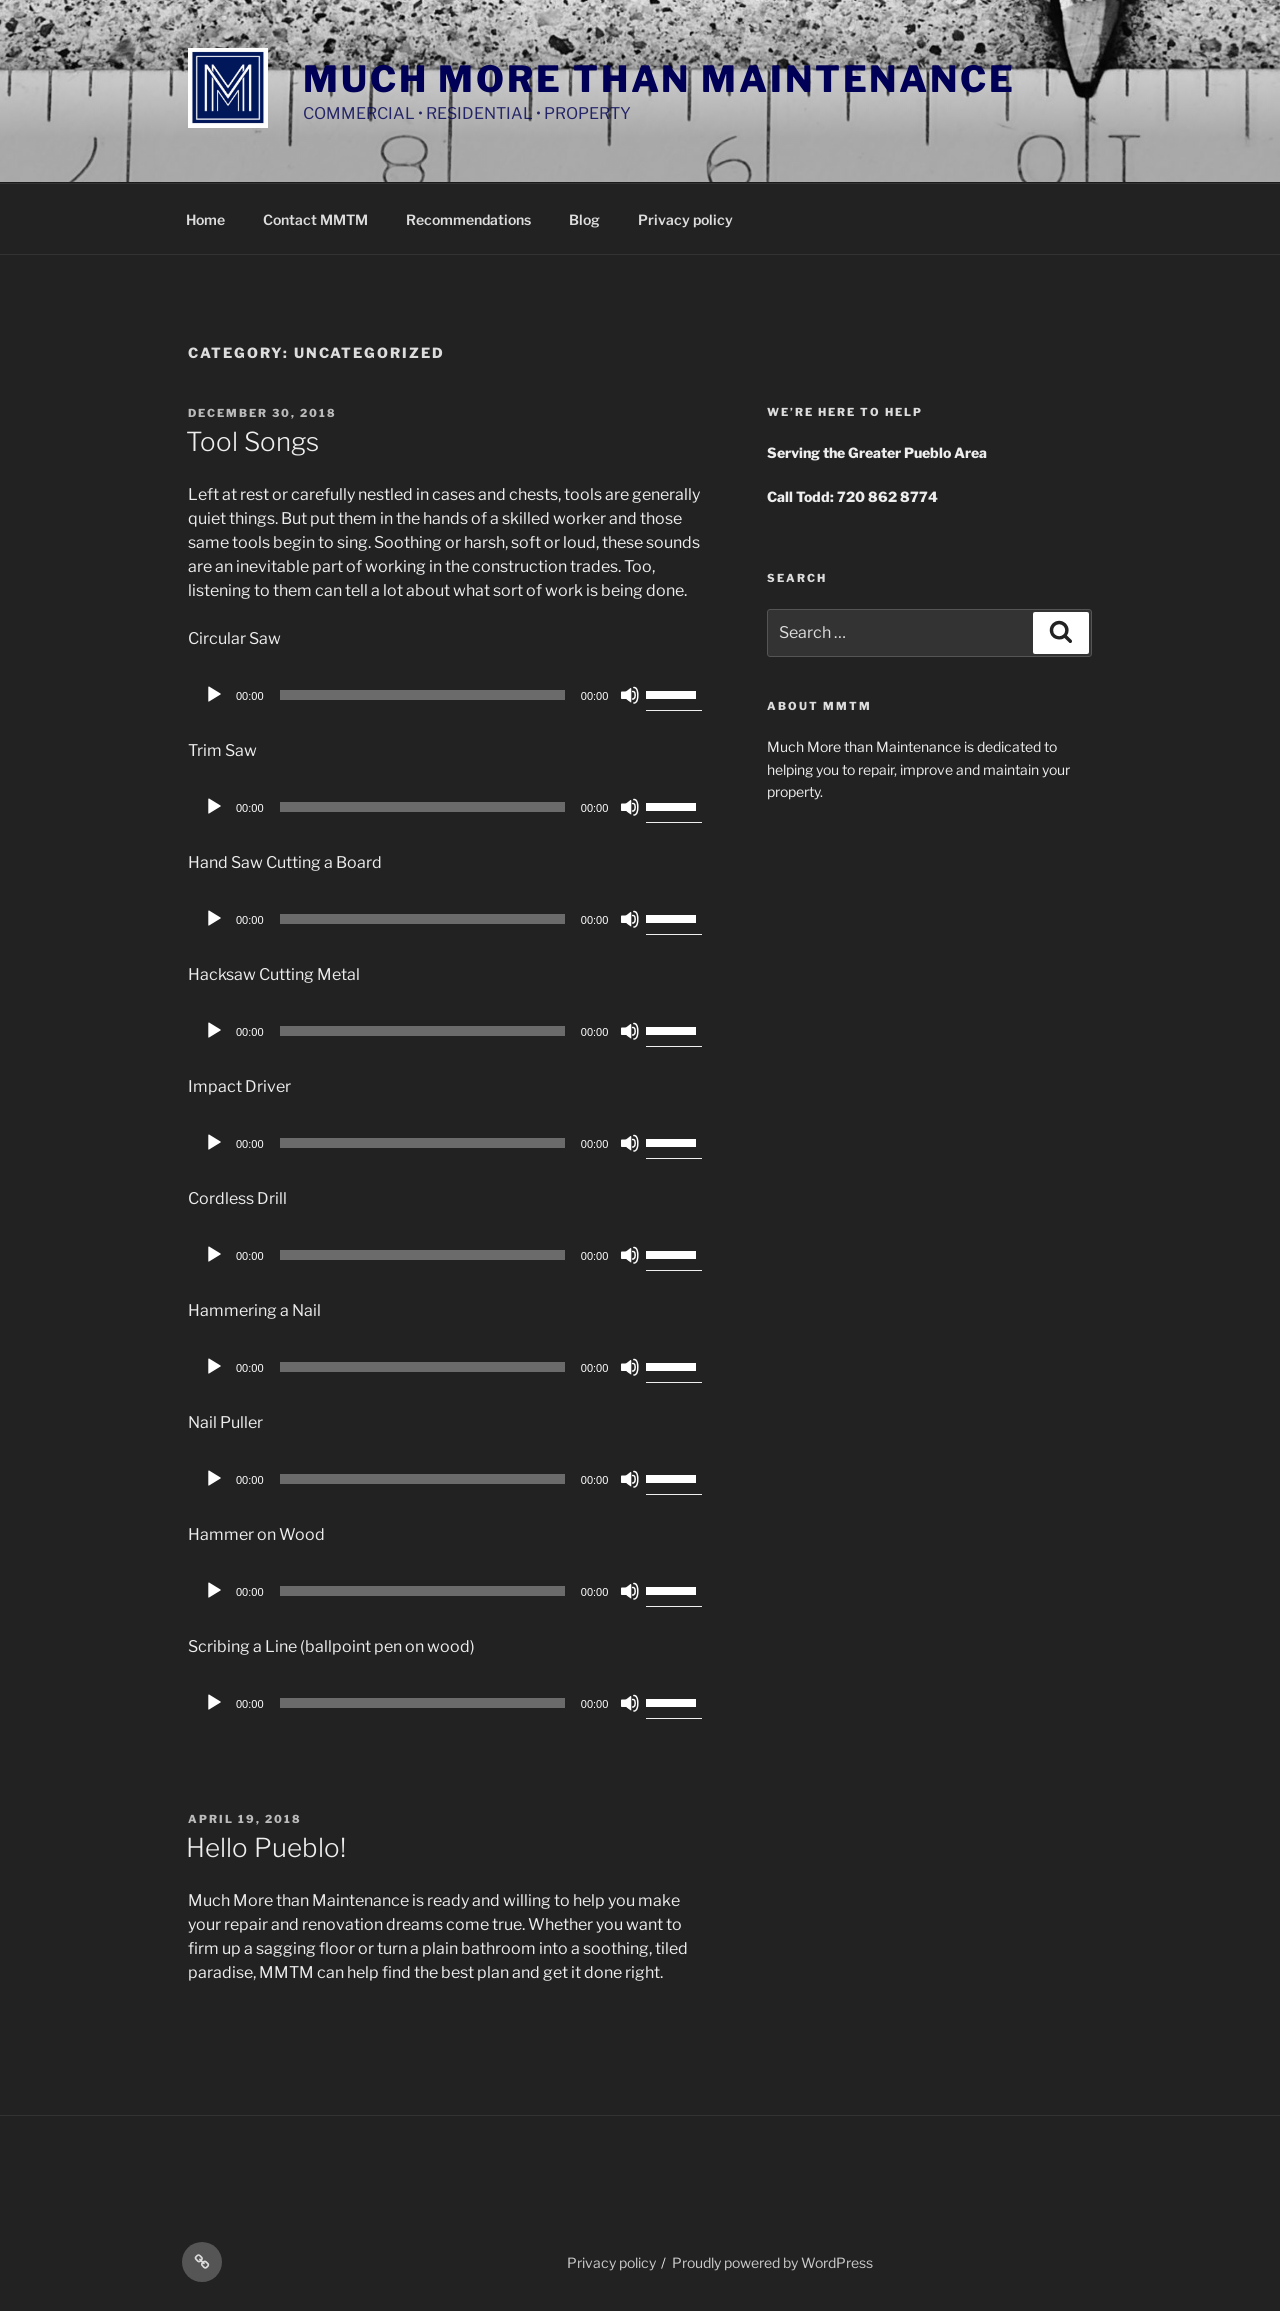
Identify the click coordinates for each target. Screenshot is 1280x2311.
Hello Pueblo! (266, 1847)
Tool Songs (252, 441)
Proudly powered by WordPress (772, 2262)
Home (205, 219)
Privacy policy (685, 219)
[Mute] (630, 695)
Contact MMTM (315, 219)
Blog (584, 219)
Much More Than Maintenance (659, 79)
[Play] (214, 695)
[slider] (422, 695)
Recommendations (468, 219)
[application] (450, 695)
